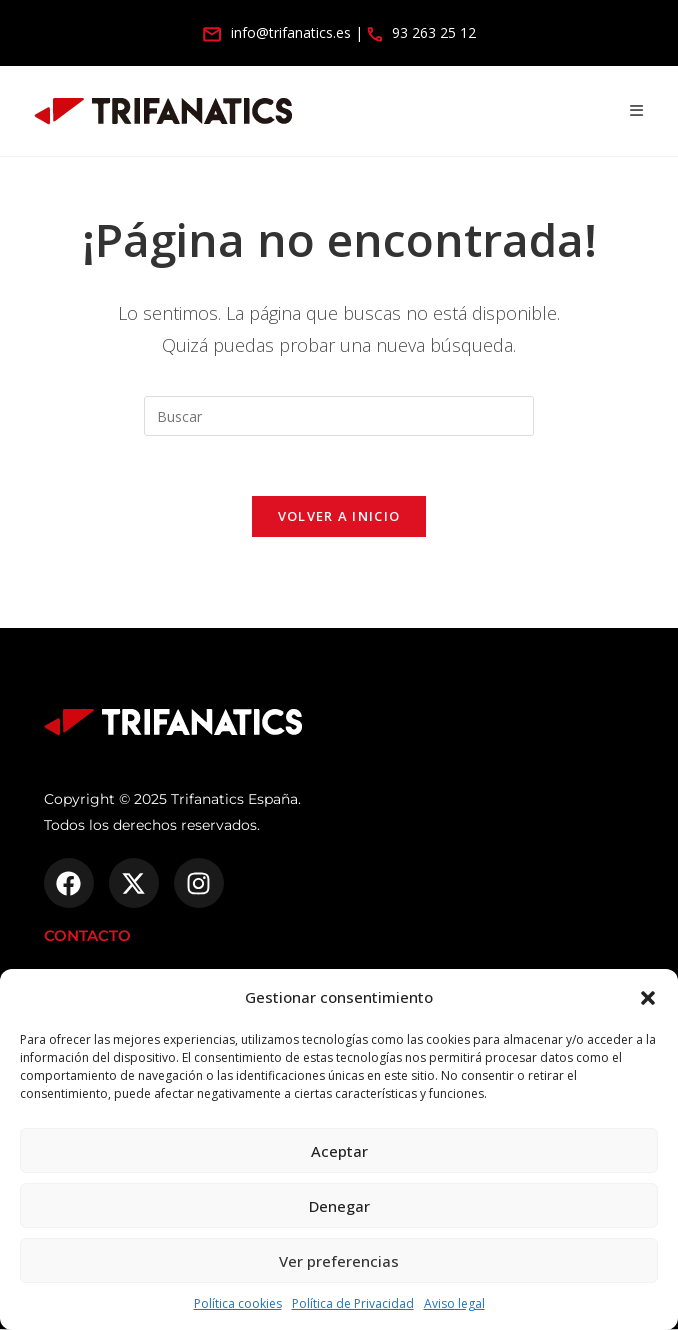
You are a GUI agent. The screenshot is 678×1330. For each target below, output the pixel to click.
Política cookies (238, 1303)
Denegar (339, 1206)
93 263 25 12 (421, 32)
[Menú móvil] (637, 110)
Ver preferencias (339, 1261)
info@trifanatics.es (277, 32)
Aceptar (339, 1151)
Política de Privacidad (353, 1303)
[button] (648, 998)
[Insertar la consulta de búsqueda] (339, 416)
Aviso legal (454, 1303)
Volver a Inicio (339, 517)
